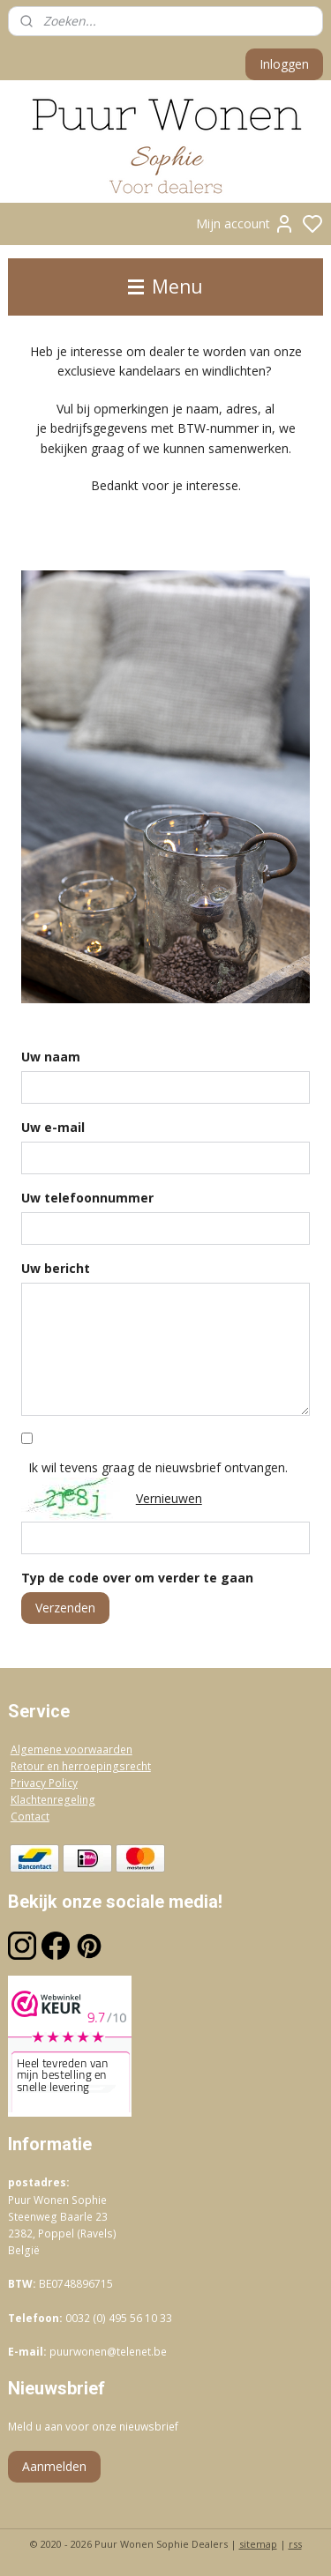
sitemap (258, 2543)
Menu (165, 286)
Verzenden (65, 1607)
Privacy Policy (44, 1783)
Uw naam (50, 1056)
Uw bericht (55, 1268)
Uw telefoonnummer (87, 1197)
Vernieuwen (169, 1498)
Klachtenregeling (53, 1799)
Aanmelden (54, 2466)
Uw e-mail (53, 1127)
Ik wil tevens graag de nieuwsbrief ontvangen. (158, 1467)
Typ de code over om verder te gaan (137, 1577)
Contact (30, 1816)
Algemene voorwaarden (71, 1749)
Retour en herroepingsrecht (81, 1766)
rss (295, 2543)
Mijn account (245, 224)
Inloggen (284, 64)
